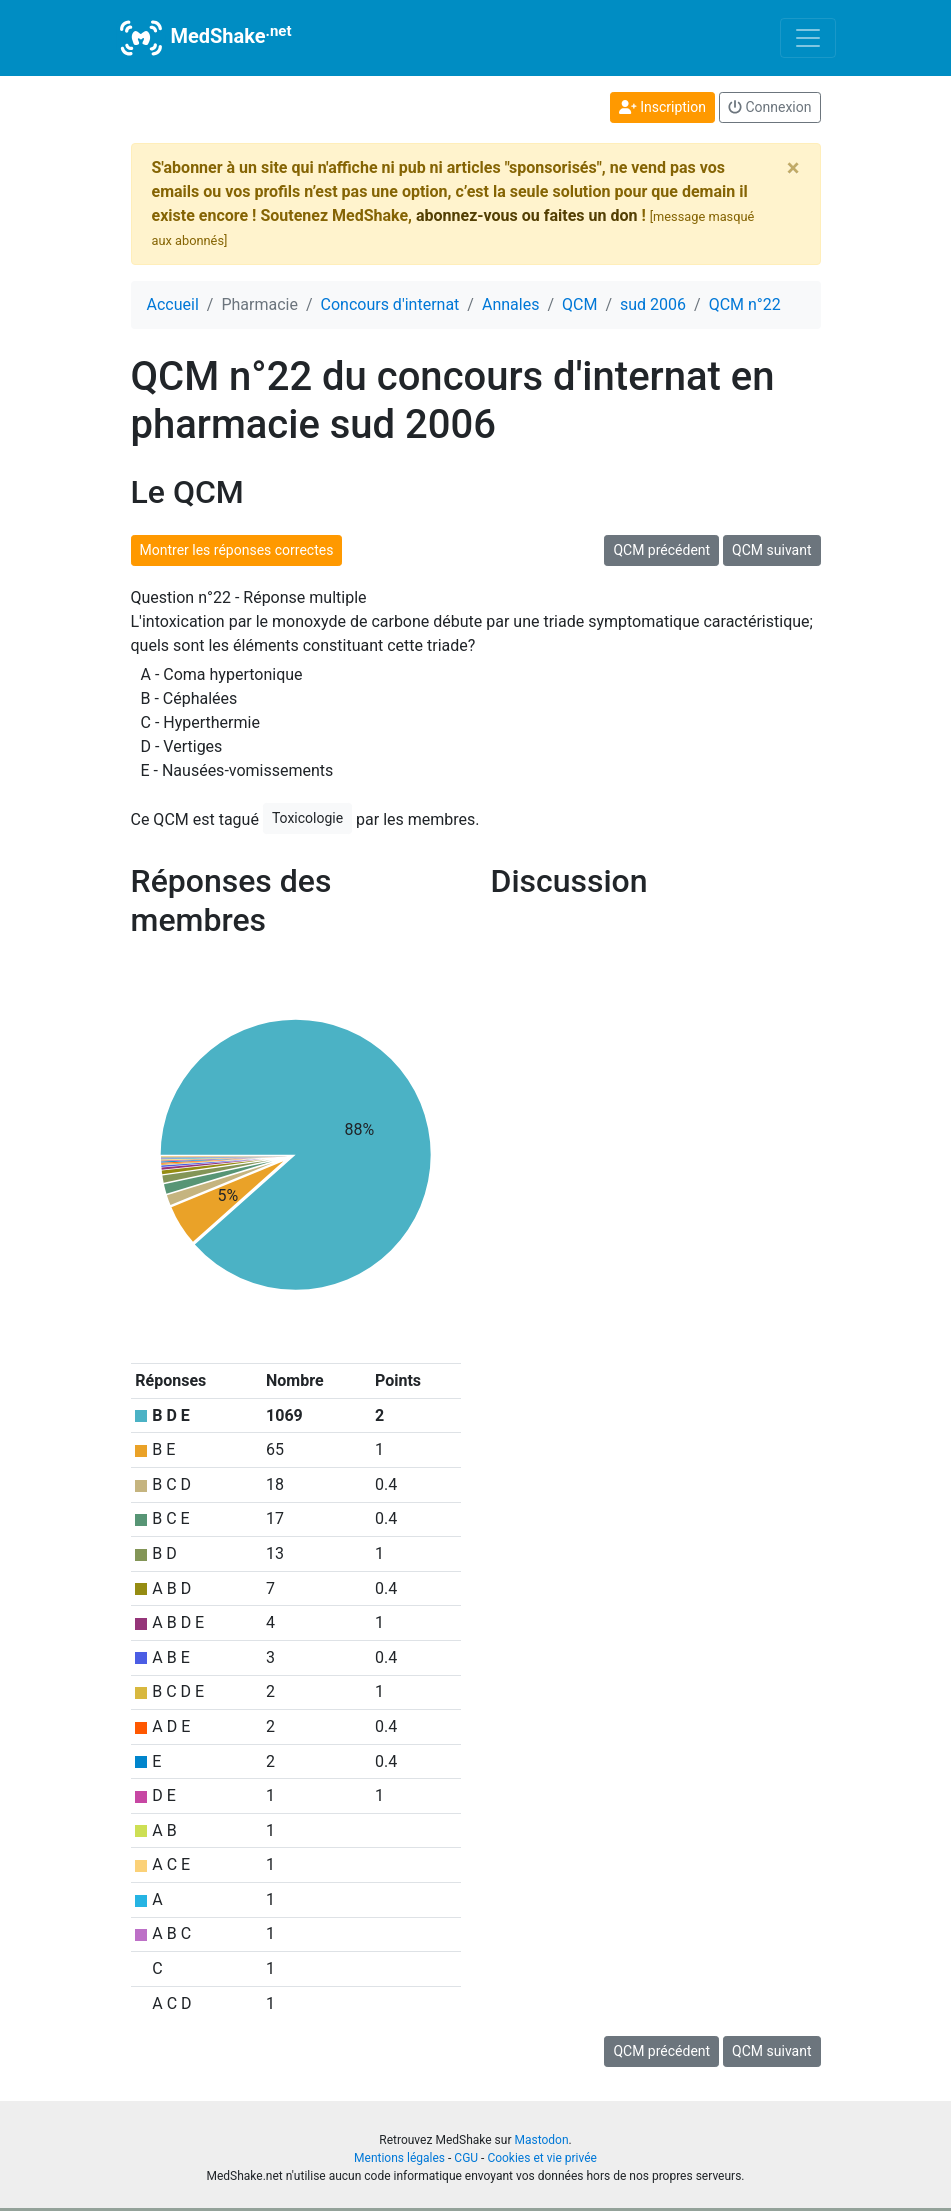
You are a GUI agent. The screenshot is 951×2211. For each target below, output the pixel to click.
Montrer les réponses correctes (237, 550)
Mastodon (541, 2140)
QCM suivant (771, 550)
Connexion (770, 107)
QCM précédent (661, 550)
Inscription (662, 107)
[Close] (793, 168)
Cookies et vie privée (542, 2158)
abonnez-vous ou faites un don (526, 215)
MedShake (204, 38)
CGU (466, 2158)
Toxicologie (307, 818)
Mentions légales (399, 2158)
